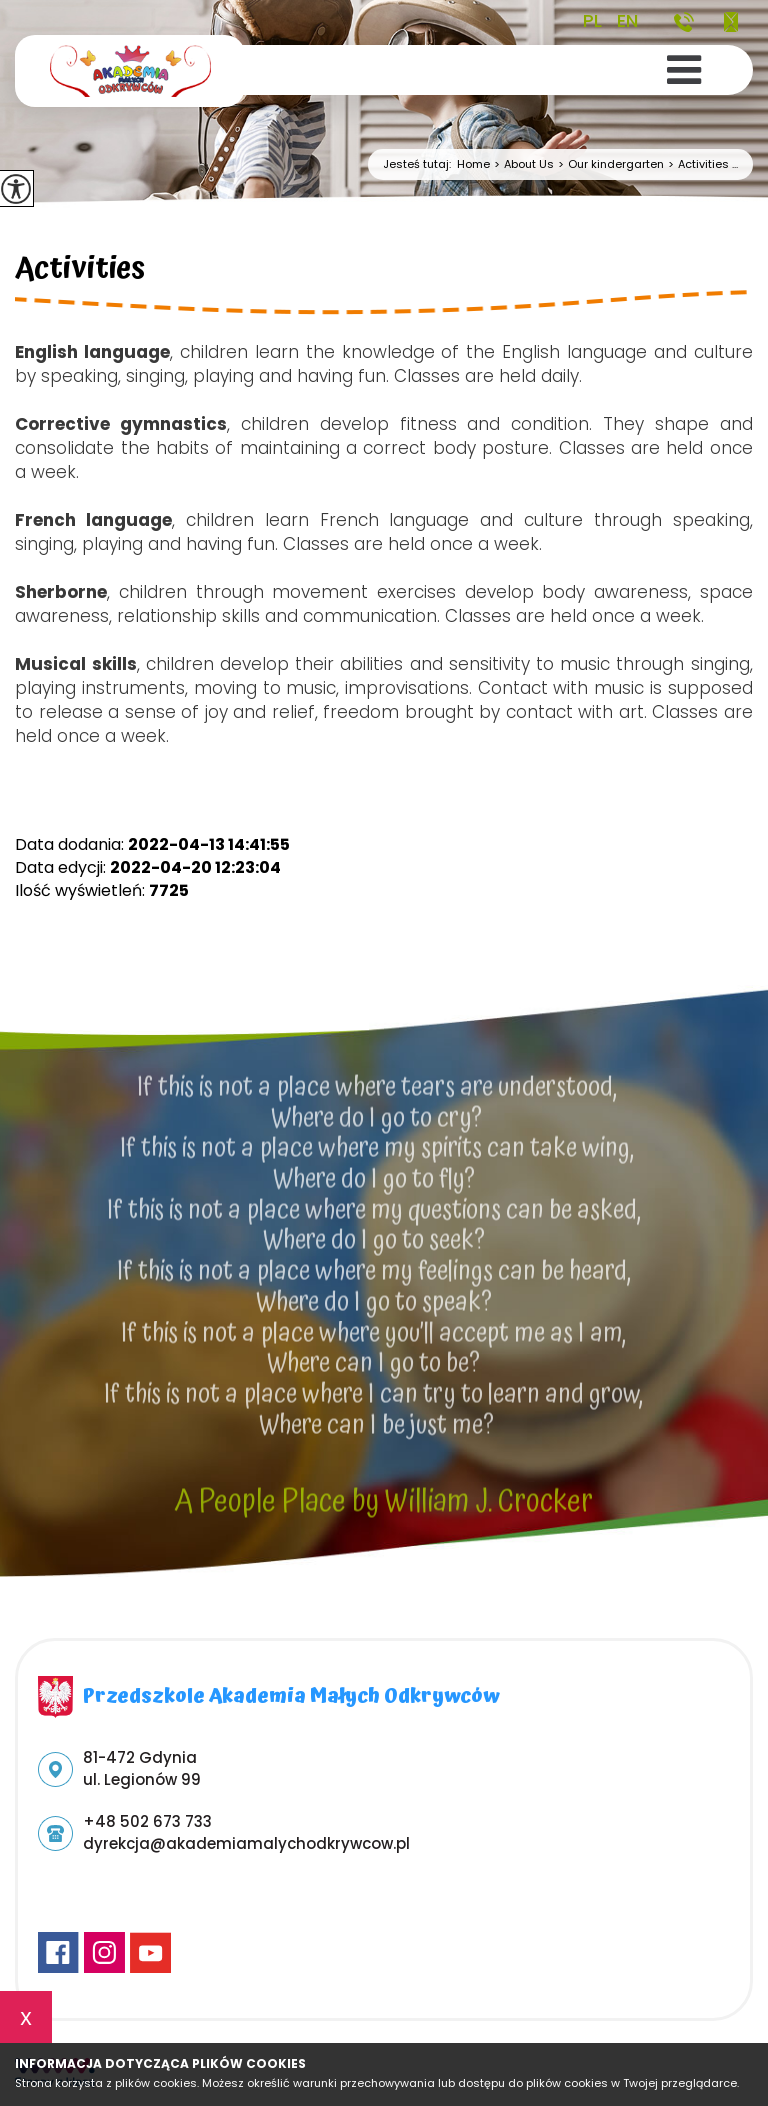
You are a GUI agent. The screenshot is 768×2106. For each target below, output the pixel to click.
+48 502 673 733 (684, 22)
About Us (522, 164)
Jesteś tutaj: (420, 164)
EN (627, 21)
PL (592, 21)
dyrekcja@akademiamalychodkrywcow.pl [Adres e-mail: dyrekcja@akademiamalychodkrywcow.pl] (246, 1843)
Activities (80, 272)
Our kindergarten (609, 164)
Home (473, 164)
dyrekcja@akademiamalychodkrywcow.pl (731, 22)
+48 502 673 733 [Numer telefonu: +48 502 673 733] (147, 1821)
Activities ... (701, 164)
